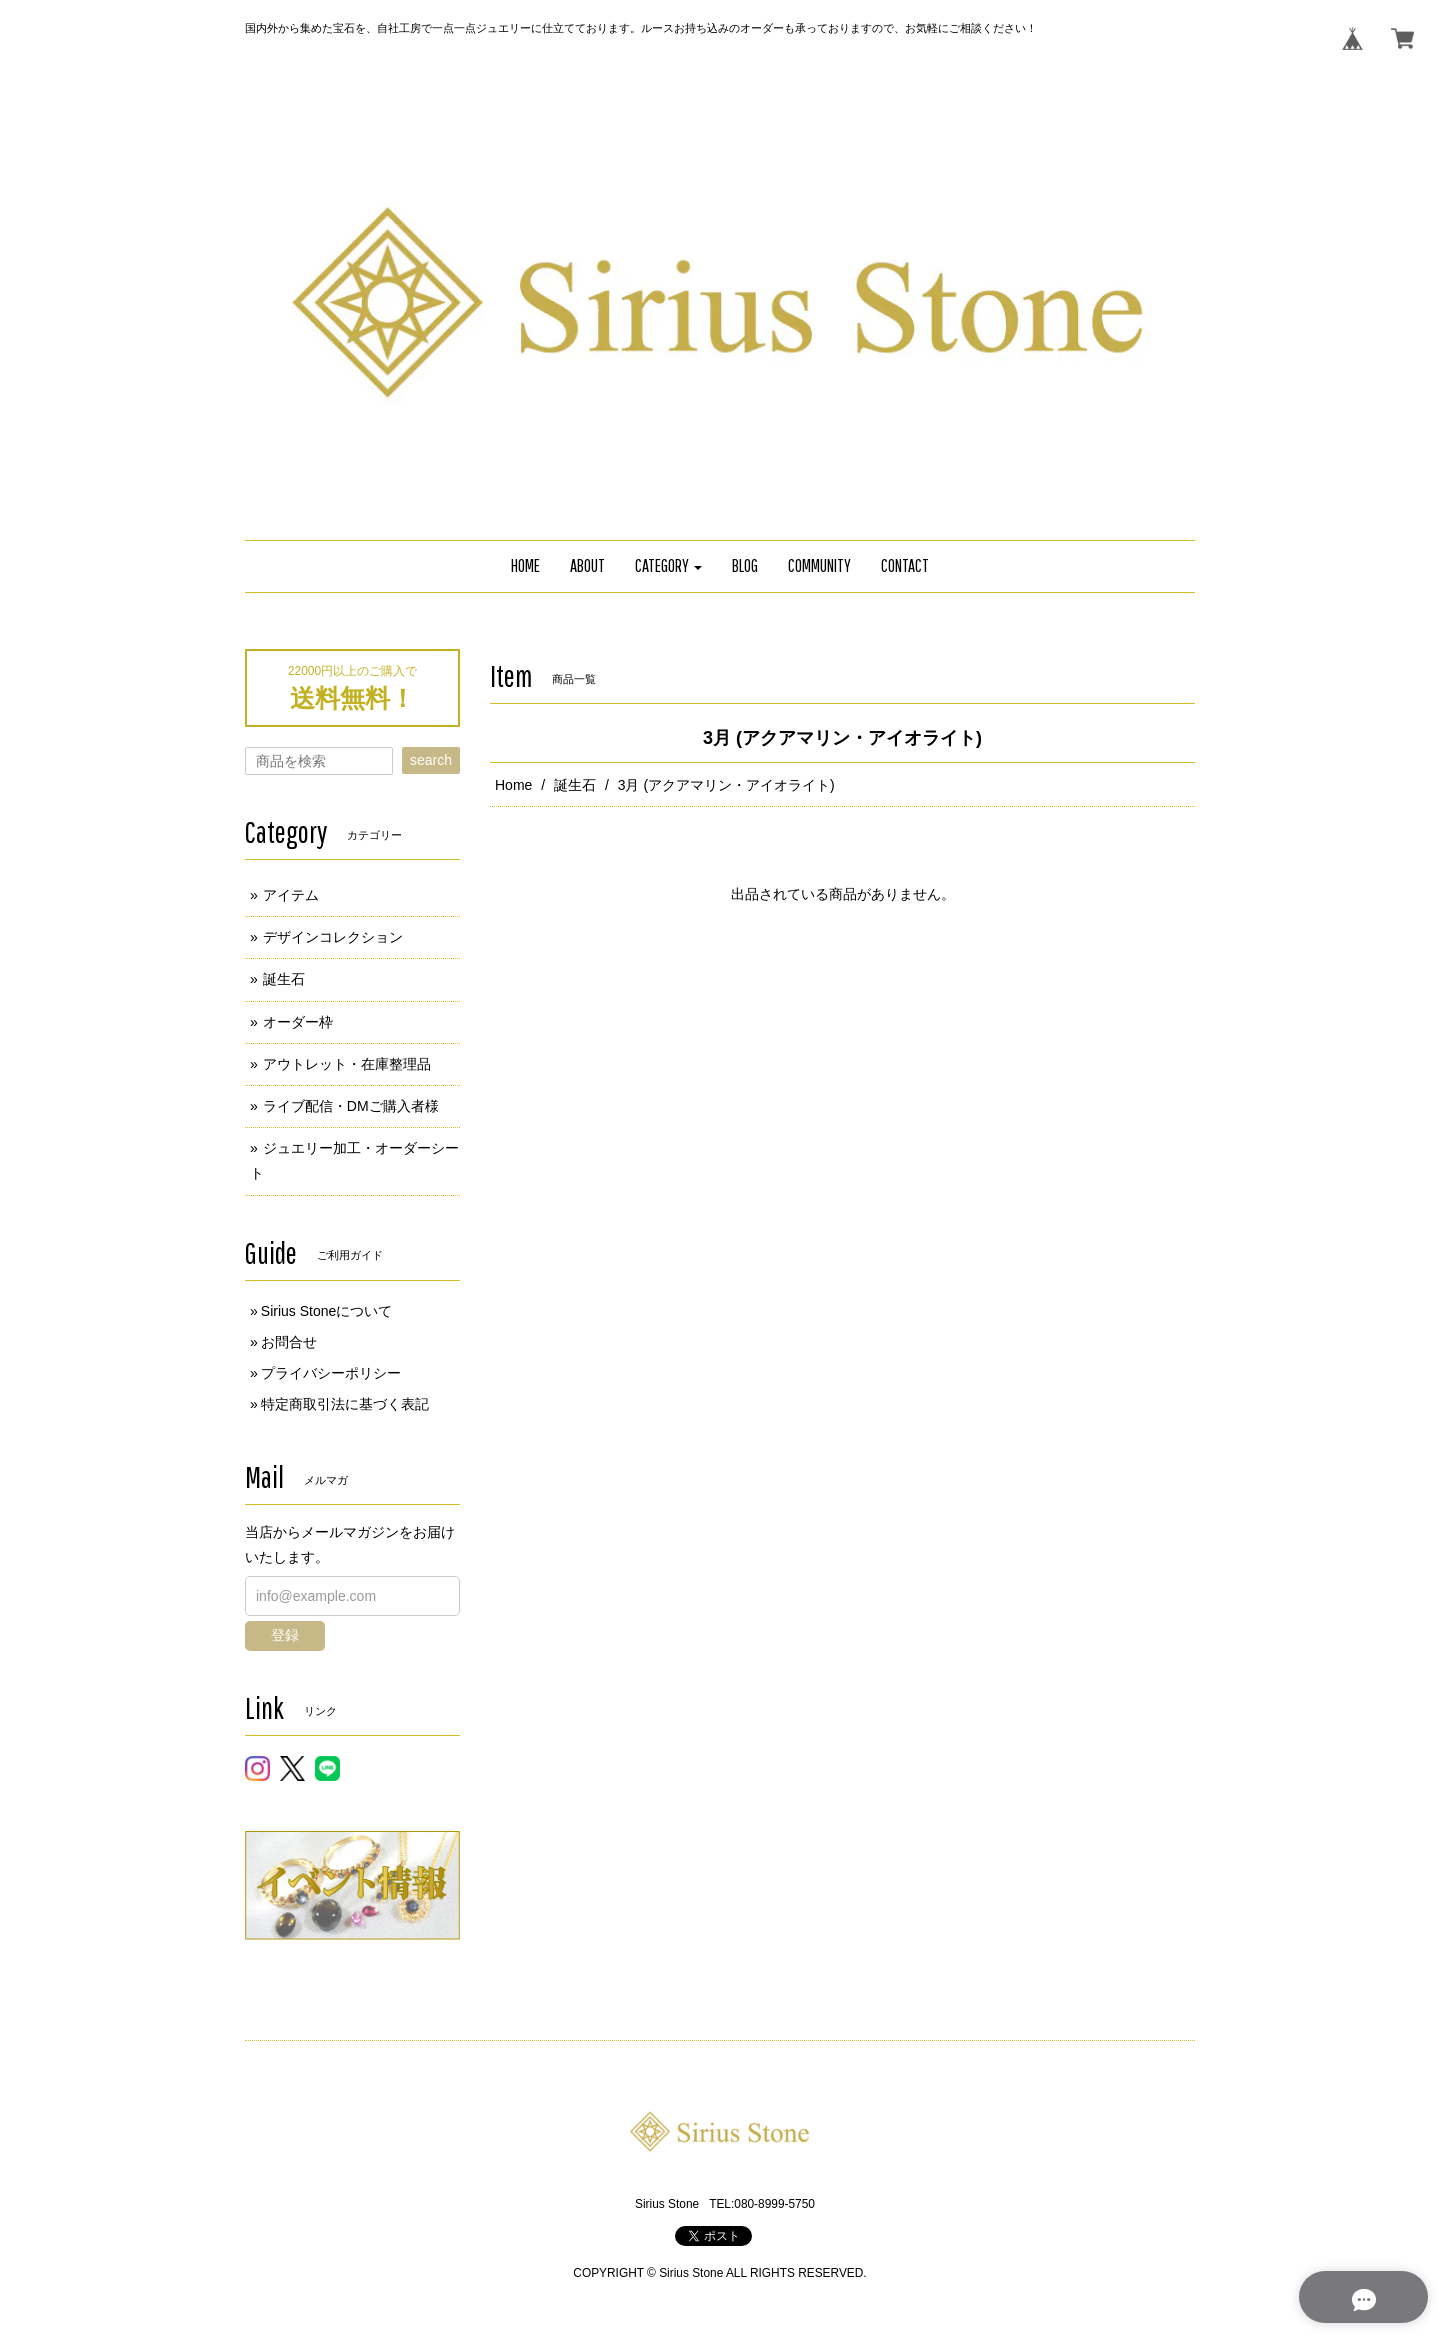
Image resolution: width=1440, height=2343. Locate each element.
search (431, 760)
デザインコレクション (333, 937)
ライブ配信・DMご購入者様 (351, 1106)
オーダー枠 (298, 1022)
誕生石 (575, 785)
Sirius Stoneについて (326, 1311)
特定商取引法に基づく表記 (345, 1404)
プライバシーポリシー (331, 1373)
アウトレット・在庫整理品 (347, 1064)
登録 (285, 1635)
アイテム (291, 895)
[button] (669, 566)
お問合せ (289, 1342)
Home (513, 785)
